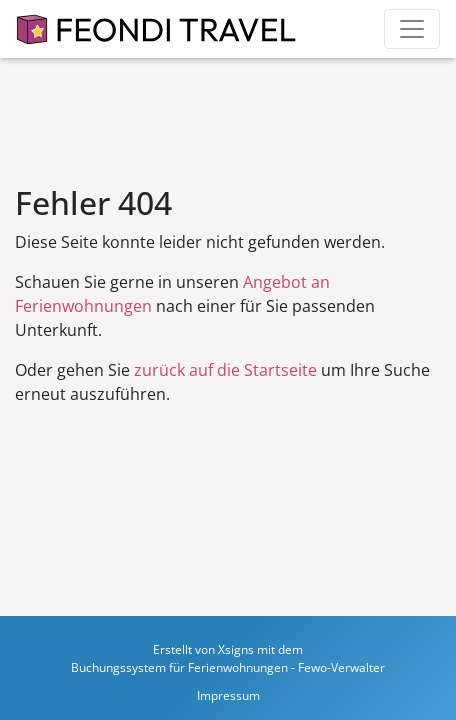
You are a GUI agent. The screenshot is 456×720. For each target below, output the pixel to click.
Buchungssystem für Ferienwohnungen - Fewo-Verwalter (228, 667)
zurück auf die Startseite (225, 370)
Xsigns (236, 649)
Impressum (228, 695)
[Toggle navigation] (412, 29)
